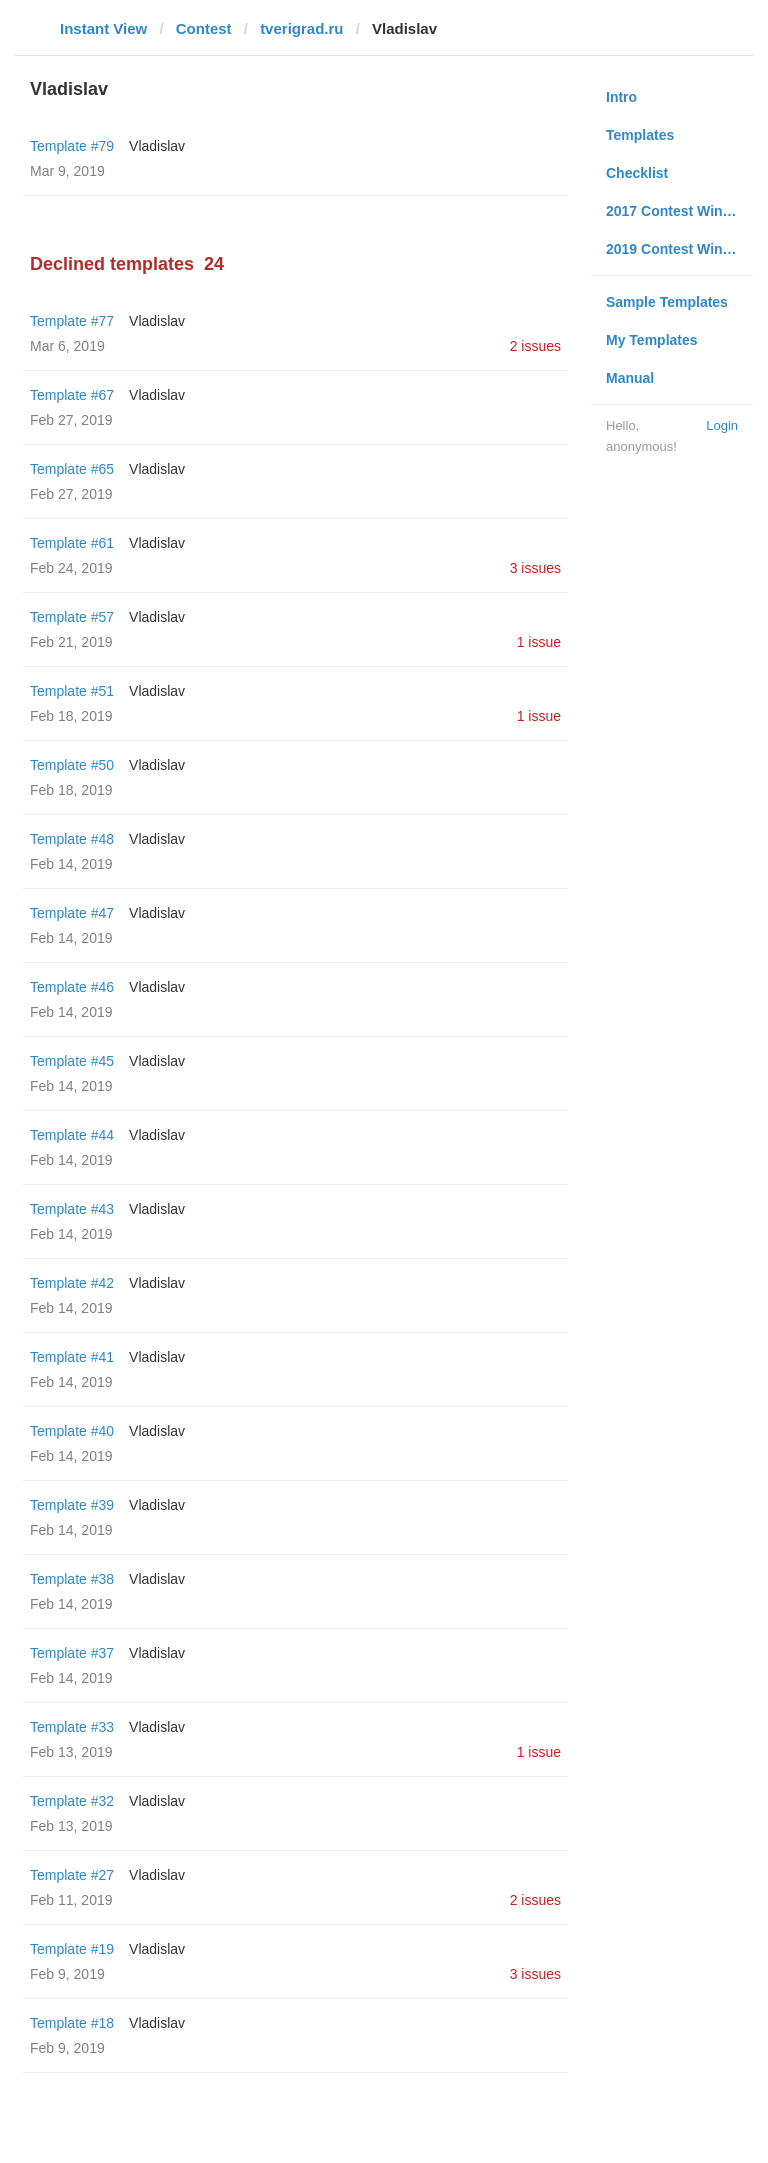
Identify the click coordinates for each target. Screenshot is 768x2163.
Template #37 (72, 1653)
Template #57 (72, 617)
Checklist (637, 173)
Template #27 (72, 1875)
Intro (621, 97)
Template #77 (72, 321)
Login (722, 425)
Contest (204, 28)
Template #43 (72, 1209)
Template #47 (72, 913)
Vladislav (157, 146)
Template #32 (72, 1801)
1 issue (539, 642)
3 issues (535, 568)
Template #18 (72, 2023)
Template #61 (72, 543)
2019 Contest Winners (679, 249)
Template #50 (72, 765)
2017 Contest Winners (679, 211)
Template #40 (72, 1431)
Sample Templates (667, 302)
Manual (630, 378)
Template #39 (72, 1505)
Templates (640, 135)
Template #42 (72, 1283)
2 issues (535, 346)
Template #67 (72, 395)
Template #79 (72, 146)
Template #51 (72, 691)
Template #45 (72, 1061)
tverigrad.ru (301, 28)
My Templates (652, 340)
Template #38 (72, 1579)
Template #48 (72, 839)
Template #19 (72, 1949)
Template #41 (72, 1357)
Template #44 (72, 1135)
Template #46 (72, 987)
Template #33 (72, 1727)
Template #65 (72, 469)
